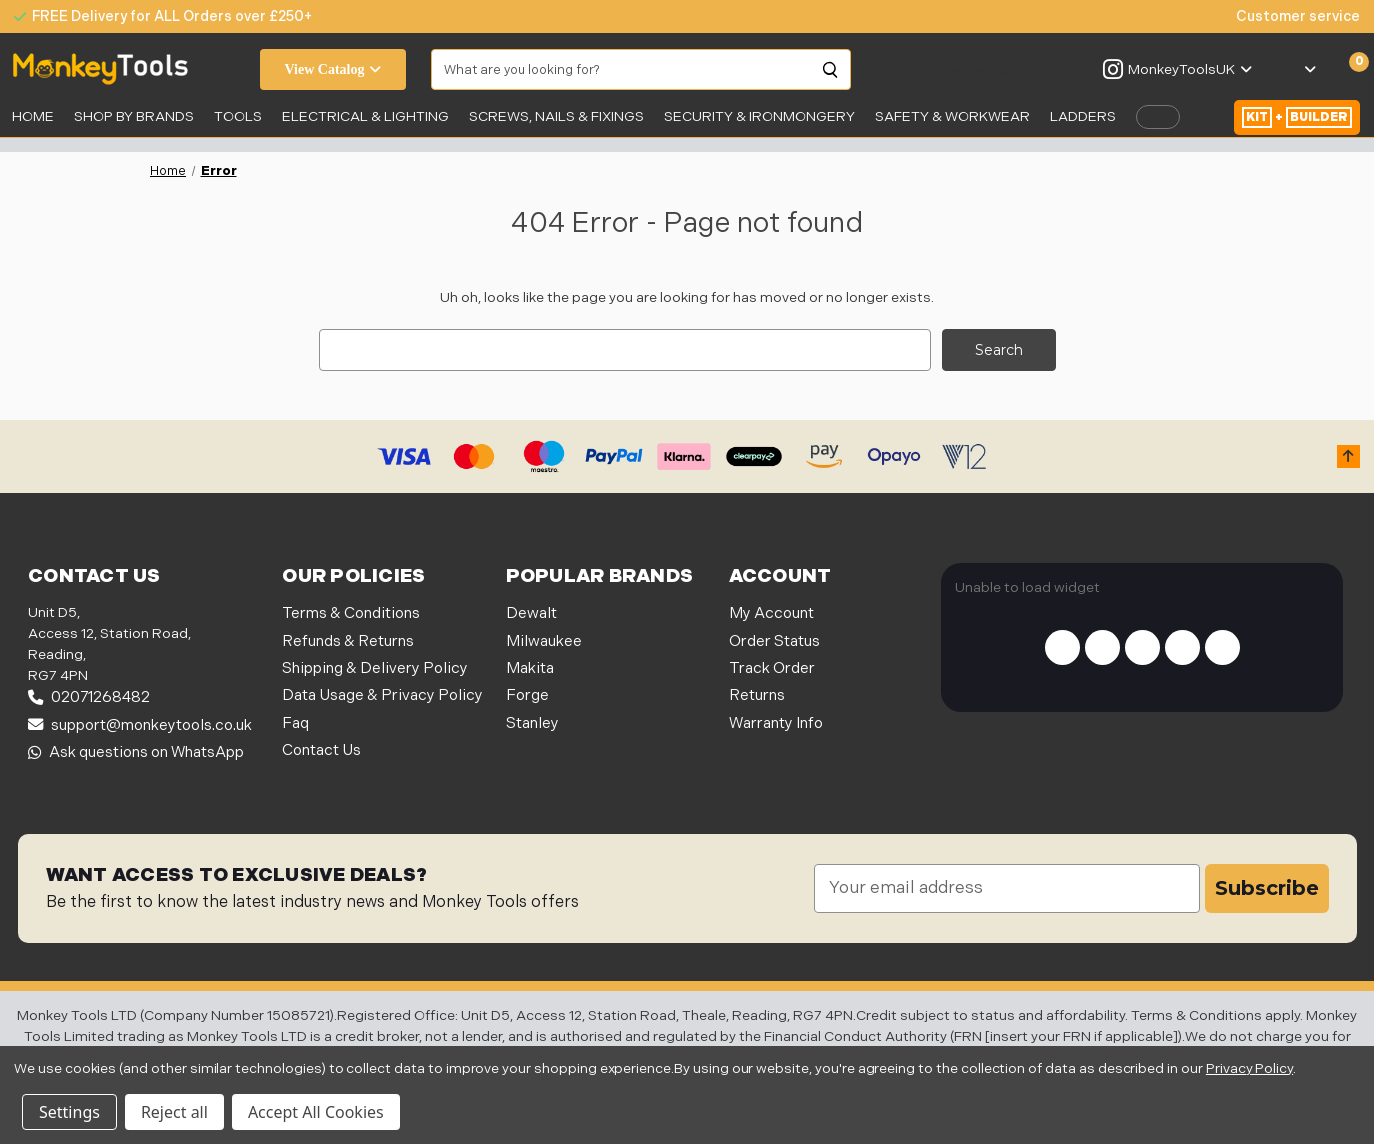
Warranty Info (776, 722)
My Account (771, 613)
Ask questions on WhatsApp (136, 752)
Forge (527, 695)
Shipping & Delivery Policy (375, 668)
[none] (1288, 16)
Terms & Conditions (351, 613)
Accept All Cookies (316, 1112)
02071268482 (89, 697)
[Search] (831, 70)
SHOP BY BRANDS (134, 116)
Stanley (532, 722)
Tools (238, 116)
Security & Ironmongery (759, 116)
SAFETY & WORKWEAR (952, 116)
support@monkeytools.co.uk (140, 724)
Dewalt (531, 613)
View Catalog (333, 69)
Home (33, 116)
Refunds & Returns (348, 640)
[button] (1348, 456)
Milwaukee (544, 640)
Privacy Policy (1249, 1068)
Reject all (174, 1112)
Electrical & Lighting (365, 116)
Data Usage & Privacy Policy (382, 695)
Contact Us (321, 749)
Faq (295, 722)
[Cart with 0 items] (1347, 70)
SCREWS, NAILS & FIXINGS (556, 116)
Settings (69, 1112)
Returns (757, 695)
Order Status (774, 640)
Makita (530, 668)
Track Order (772, 668)
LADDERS (1083, 116)
